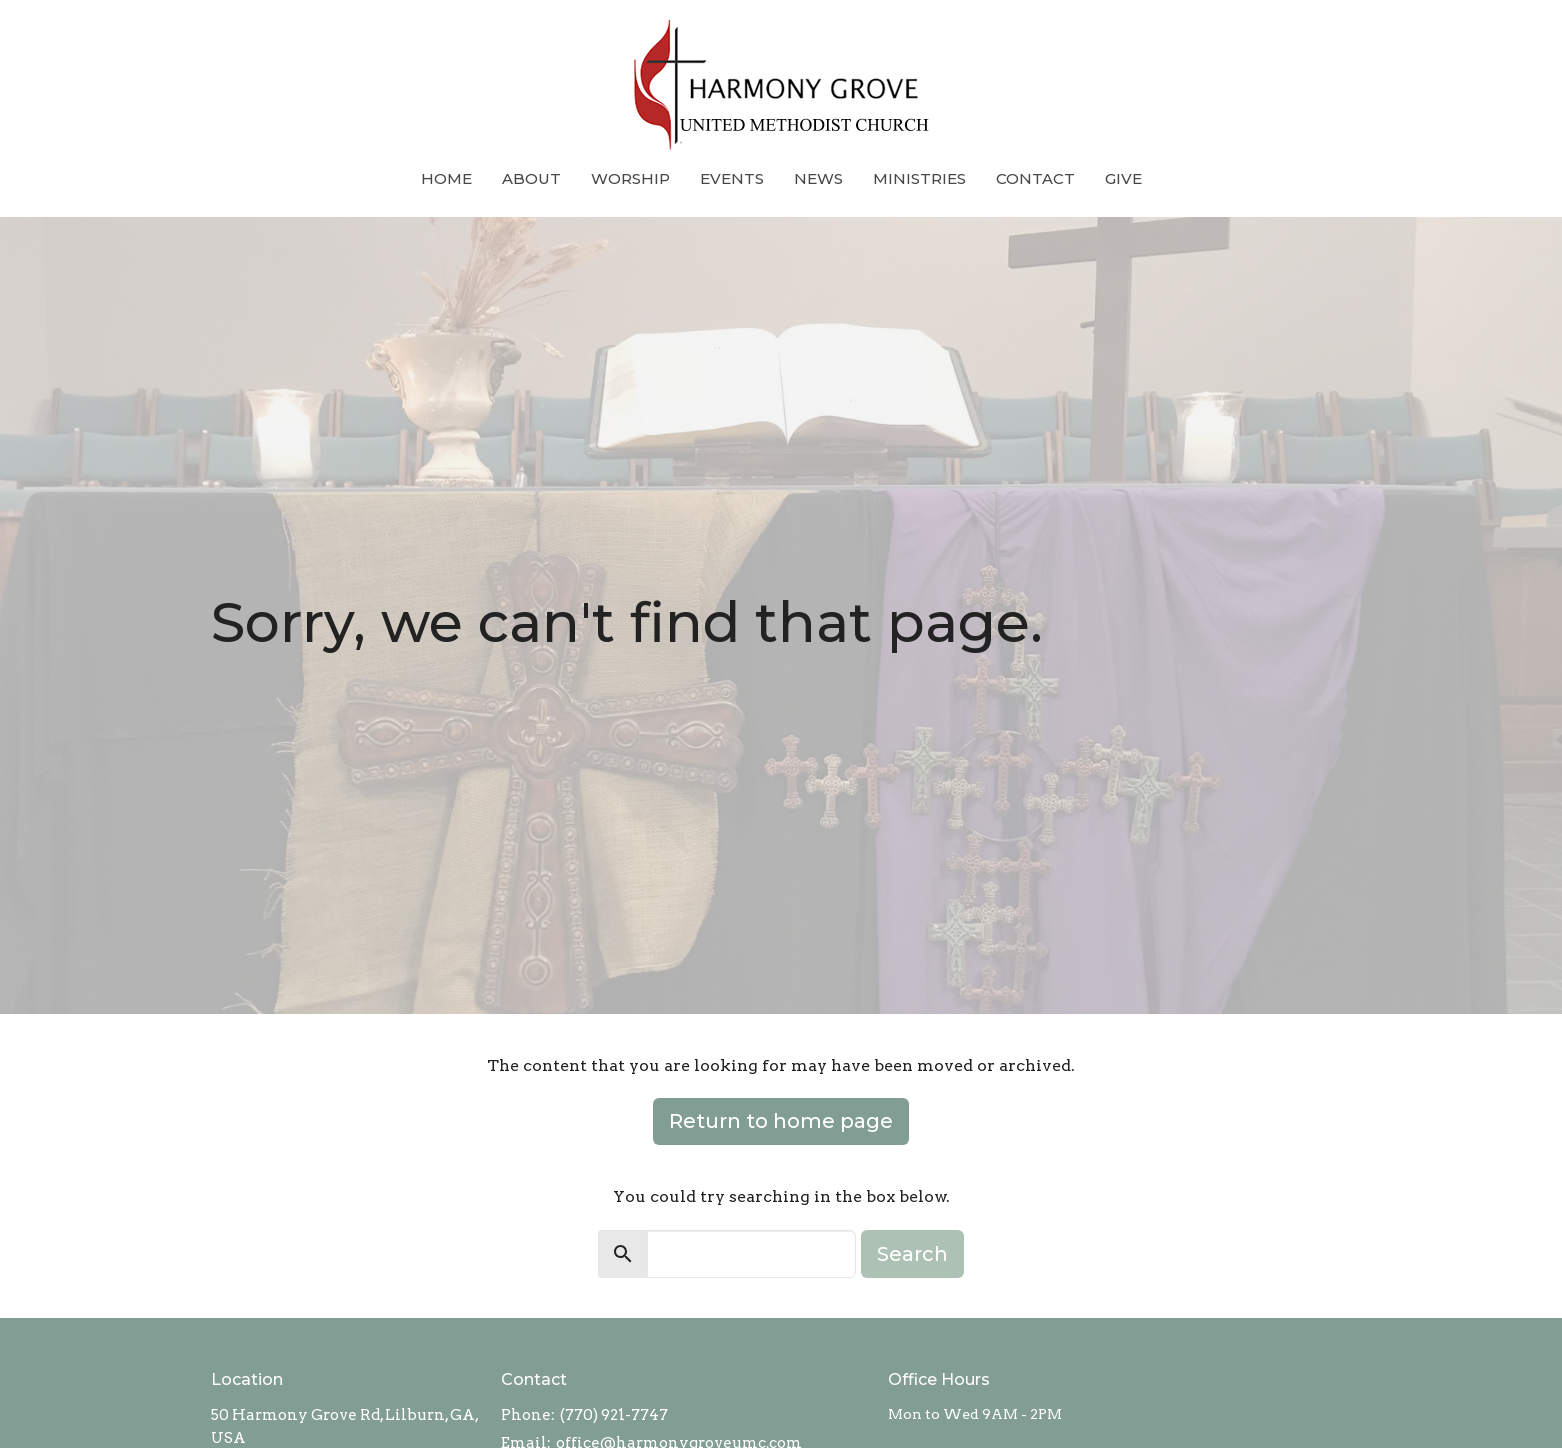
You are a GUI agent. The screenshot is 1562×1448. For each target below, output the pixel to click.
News (818, 178)
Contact (1035, 178)
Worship (630, 178)
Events (732, 178)
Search (912, 1254)
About (531, 178)
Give (1123, 178)
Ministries (919, 178)
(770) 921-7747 (614, 1415)
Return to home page (781, 1121)
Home (446, 178)
